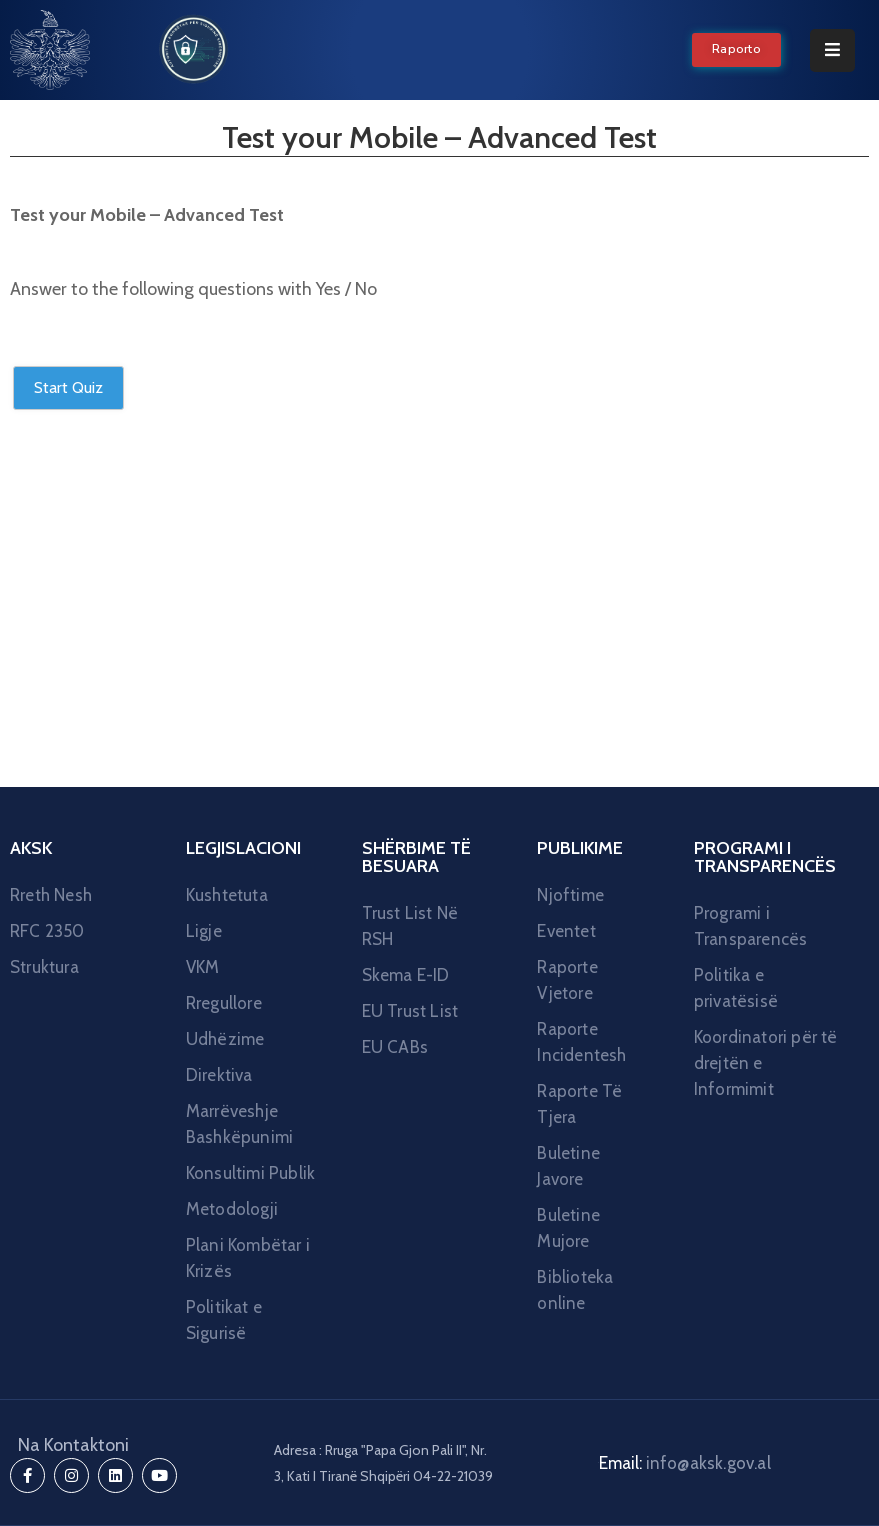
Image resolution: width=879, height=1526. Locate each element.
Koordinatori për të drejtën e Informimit (766, 1063)
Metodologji (232, 1209)
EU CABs (395, 1047)
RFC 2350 (47, 931)
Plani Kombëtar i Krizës (248, 1258)
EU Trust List (410, 1011)
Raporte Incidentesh (581, 1042)
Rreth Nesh (51, 895)
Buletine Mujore (568, 1228)
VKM (203, 967)
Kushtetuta (227, 895)
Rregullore (224, 1003)
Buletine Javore (568, 1166)
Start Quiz (68, 387)
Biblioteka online (575, 1290)
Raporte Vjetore (567, 980)
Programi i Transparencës (751, 926)
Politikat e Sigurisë (224, 1320)
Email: (685, 1463)
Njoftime (570, 895)
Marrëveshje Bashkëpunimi (239, 1124)
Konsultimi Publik (250, 1173)
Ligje (204, 931)
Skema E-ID (406, 975)
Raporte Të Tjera (579, 1104)
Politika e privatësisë (736, 988)
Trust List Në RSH (410, 926)
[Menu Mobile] (832, 50)
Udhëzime (225, 1039)
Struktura (44, 967)
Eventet (566, 931)
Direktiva (219, 1075)
